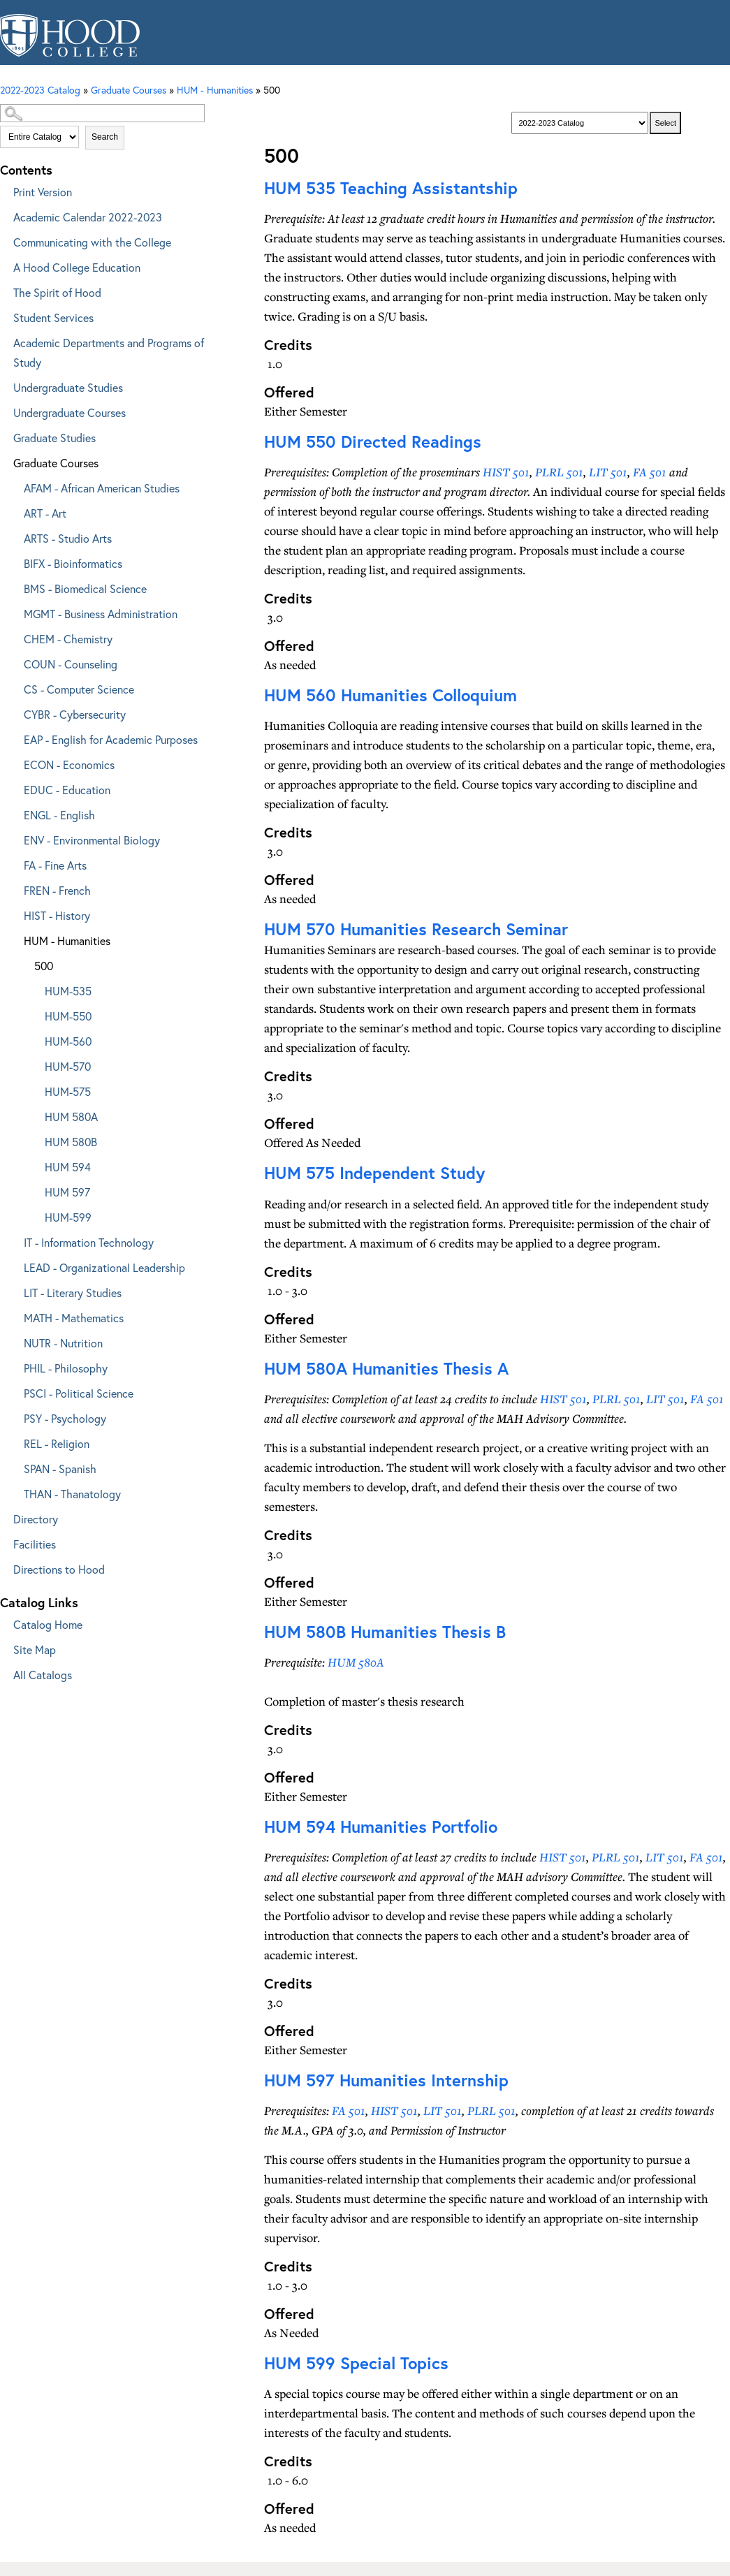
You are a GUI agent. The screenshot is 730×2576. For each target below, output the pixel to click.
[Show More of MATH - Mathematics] (13, 1315)
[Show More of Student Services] (3, 315)
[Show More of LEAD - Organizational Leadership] (13, 1265)
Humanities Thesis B (385, 1631)
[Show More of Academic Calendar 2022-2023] (3, 215)
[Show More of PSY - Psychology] (13, 1416)
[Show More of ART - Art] (13, 511)
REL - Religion (56, 1443)
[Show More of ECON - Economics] (13, 762)
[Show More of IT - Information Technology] (13, 1240)
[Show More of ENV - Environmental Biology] (13, 838)
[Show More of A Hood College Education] (3, 265)
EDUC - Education (67, 789)
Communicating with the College (92, 242)
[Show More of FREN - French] (13, 888)
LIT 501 (608, 472)
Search (105, 137)
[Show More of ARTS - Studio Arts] (13, 536)
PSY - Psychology (65, 1418)
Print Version (42, 191)
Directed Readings (372, 441)
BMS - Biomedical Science (85, 588)
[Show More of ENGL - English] (13, 813)
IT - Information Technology (89, 1242)
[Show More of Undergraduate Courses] (3, 410)
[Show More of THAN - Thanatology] (13, 1491)
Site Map (34, 1649)
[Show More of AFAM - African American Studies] (13, 486)
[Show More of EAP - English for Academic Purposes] (13, 737)
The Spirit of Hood (57, 292)
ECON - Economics (69, 764)
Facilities (34, 1544)
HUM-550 (68, 1016)
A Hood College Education (76, 267)
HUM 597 (67, 1192)
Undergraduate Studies (68, 387)
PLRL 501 (559, 472)
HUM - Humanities (67, 940)
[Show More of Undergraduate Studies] (3, 385)
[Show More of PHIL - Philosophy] (13, 1366)
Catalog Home (47, 1624)
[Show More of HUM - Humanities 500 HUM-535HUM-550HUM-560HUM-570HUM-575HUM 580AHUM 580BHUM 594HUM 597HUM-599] (13, 938)
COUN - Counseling (70, 664)
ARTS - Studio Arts (68, 538)
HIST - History (57, 915)
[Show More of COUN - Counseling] (13, 662)
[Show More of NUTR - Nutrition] (13, 1341)
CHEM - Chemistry (68, 638)
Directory (35, 1519)
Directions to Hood (59, 1569)
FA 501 (649, 472)
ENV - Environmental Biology (92, 840)
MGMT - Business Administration (100, 613)
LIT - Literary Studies (73, 1292)
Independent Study (374, 1173)
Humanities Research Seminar (416, 929)
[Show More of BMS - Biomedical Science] (13, 586)
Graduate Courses (55, 462)
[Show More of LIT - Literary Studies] (13, 1290)
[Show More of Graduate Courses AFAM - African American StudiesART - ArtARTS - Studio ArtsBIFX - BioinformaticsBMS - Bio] (3, 461)
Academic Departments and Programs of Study (108, 352)
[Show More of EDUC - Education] (13, 787)
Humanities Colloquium (390, 695)
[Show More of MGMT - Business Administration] (13, 611)
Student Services (53, 317)
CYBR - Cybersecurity (75, 714)
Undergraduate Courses (69, 412)
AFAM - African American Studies (102, 488)
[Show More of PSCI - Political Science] (13, 1391)
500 (43, 965)
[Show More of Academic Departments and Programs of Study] (3, 340)
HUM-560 (68, 1041)
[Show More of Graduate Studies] (3, 435)
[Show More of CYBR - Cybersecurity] (13, 712)
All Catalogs (42, 1674)
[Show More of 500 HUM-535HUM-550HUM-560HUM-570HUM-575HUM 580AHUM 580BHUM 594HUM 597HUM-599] (24, 963)
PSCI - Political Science (78, 1393)
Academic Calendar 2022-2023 (87, 217)
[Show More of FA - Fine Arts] (13, 863)
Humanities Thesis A (386, 1368)
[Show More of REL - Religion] (13, 1441)
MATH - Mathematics (74, 1317)
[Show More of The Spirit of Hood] (3, 290)
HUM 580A (71, 1116)
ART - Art (45, 513)
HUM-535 (68, 990)
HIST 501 (506, 472)
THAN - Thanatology (72, 1493)
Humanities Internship (386, 2080)
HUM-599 (68, 1217)
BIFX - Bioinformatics (73, 563)
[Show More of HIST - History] (13, 913)
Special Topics (356, 2363)
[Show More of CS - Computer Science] (13, 687)
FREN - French (57, 890)
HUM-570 (68, 1066)
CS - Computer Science (79, 689)
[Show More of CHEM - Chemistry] (13, 637)
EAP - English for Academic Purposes (111, 739)
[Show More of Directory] (3, 1517)
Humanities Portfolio (380, 1826)
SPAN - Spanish (60, 1468)
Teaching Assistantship (391, 188)
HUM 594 (68, 1166)
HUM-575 (68, 1091)
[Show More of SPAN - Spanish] (13, 1466)
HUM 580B (71, 1141)
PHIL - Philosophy (66, 1368)
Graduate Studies (54, 437)
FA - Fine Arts (55, 865)
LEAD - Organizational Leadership (104, 1267)
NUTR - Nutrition (63, 1342)
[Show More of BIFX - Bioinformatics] (13, 561)
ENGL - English (59, 814)
